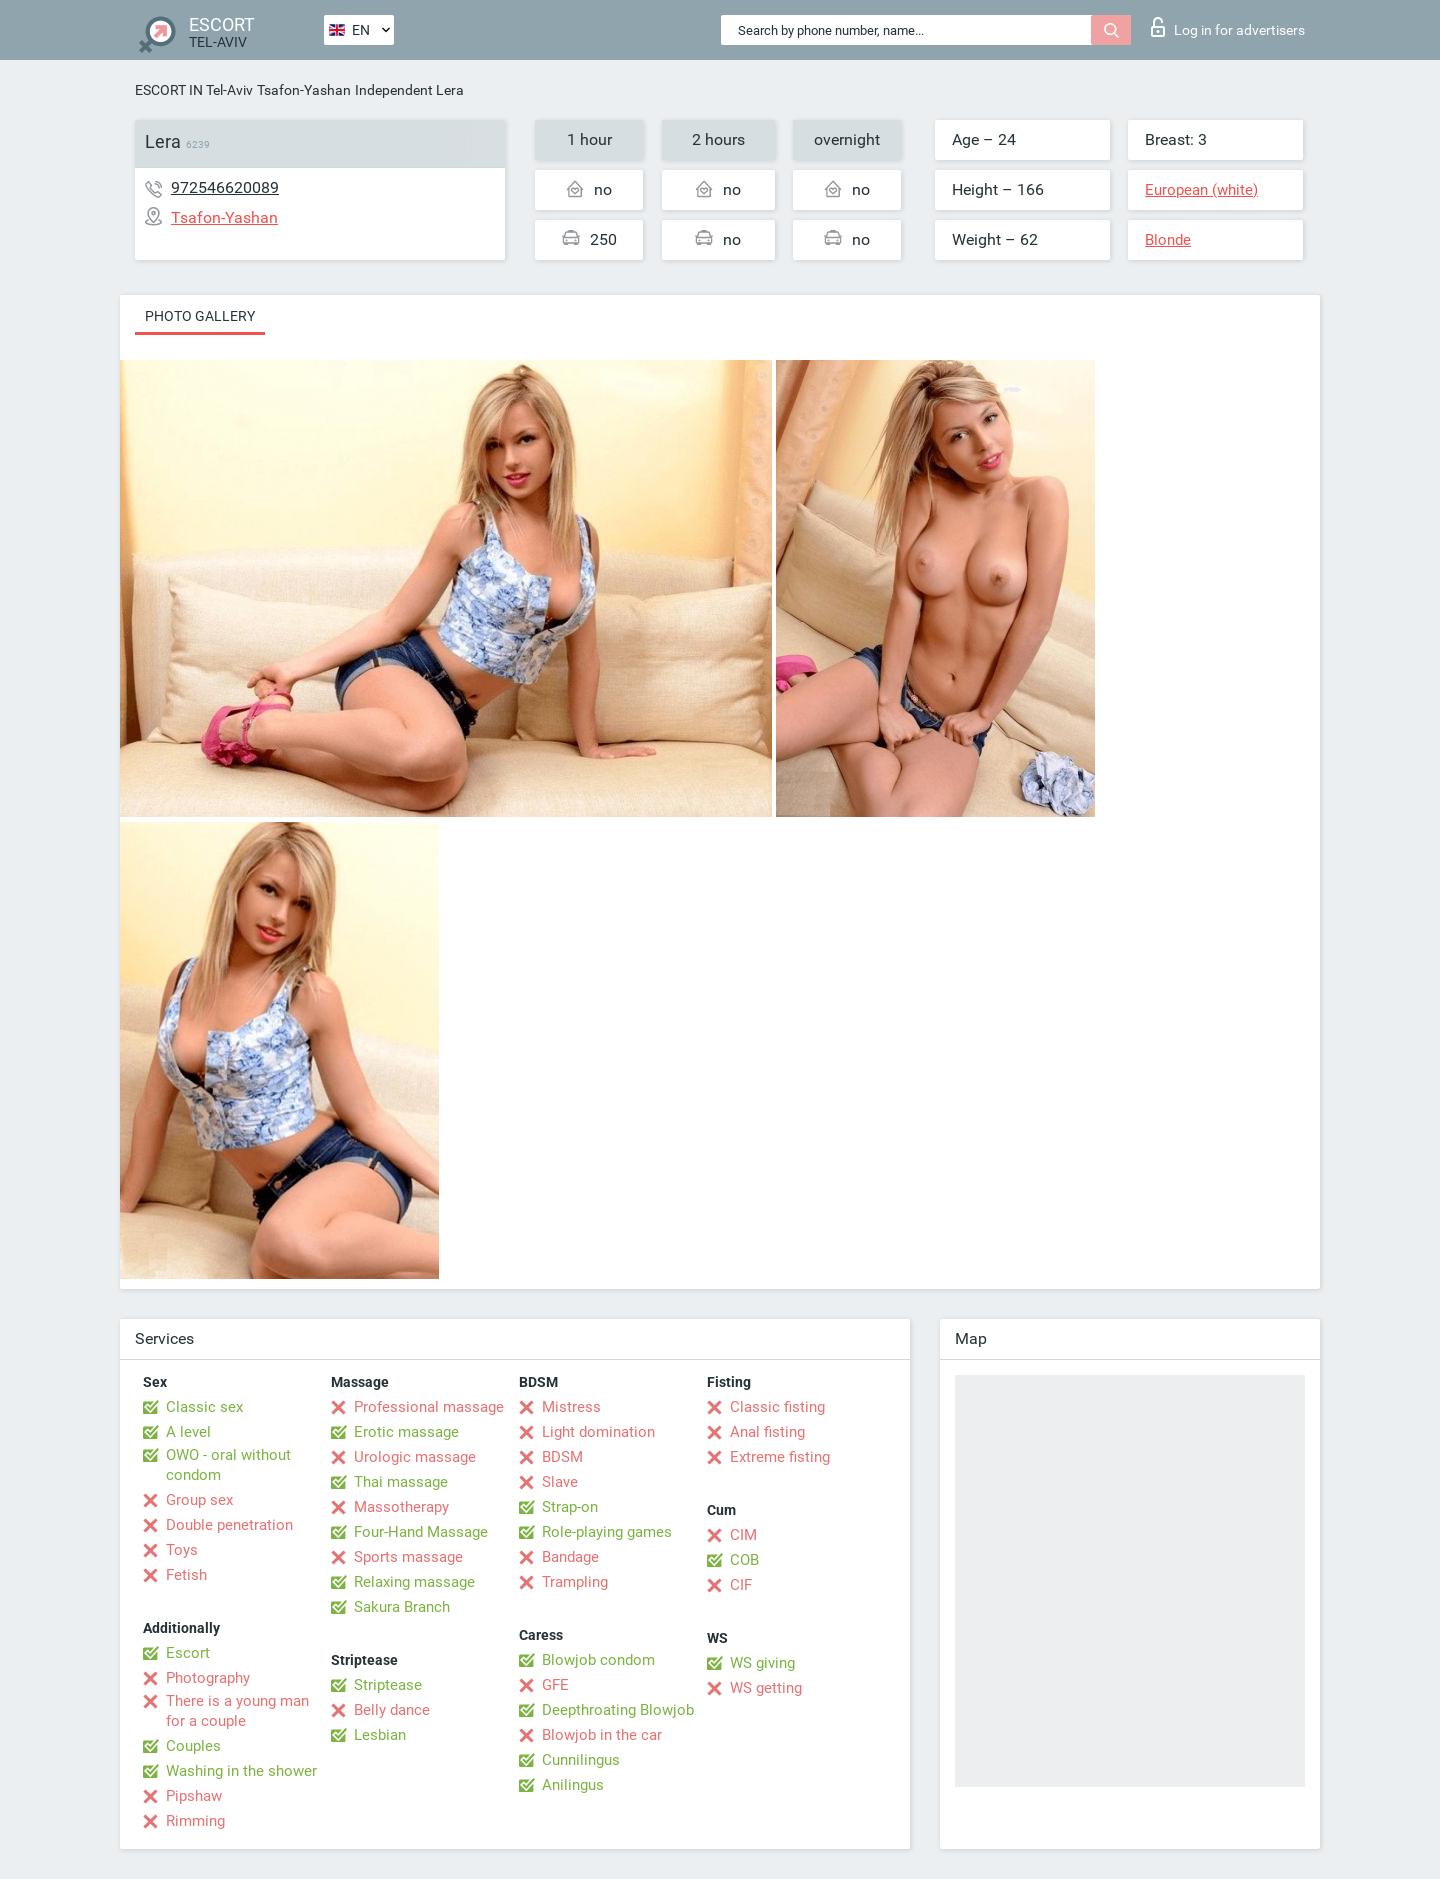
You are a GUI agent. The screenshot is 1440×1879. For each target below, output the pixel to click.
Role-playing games (607, 1532)
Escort (188, 1653)
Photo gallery (200, 316)
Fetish (186, 1575)
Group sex (199, 1500)
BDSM (562, 1457)
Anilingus (573, 1785)
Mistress (571, 1407)
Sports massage (408, 1557)
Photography (208, 1678)
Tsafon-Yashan (304, 90)
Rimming (195, 1821)
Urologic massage (415, 1457)
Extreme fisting (780, 1457)
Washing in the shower (241, 1771)
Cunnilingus (581, 1760)
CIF (741, 1585)
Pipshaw (194, 1796)
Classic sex (204, 1407)
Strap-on (570, 1507)
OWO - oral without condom (228, 1465)
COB (744, 1560)
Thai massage (401, 1482)
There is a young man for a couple (237, 1711)
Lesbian (380, 1735)
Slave (560, 1482)
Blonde (1168, 240)
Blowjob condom (598, 1660)
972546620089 (225, 187)
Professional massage (429, 1407)
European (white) (1201, 190)
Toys (182, 1550)
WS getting (766, 1688)
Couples (193, 1746)
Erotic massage (406, 1432)
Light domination (598, 1432)
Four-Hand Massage (421, 1532)
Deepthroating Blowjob (618, 1710)
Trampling (575, 1582)
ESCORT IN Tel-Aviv (194, 90)
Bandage (570, 1557)
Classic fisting (777, 1407)
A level (188, 1432)
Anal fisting (767, 1432)
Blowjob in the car (602, 1735)
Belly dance (392, 1710)
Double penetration (229, 1525)
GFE (555, 1685)
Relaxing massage (414, 1582)
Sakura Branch (402, 1607)
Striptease (388, 1685)
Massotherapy (401, 1507)
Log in (1228, 27)
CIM (743, 1535)
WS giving (762, 1663)
